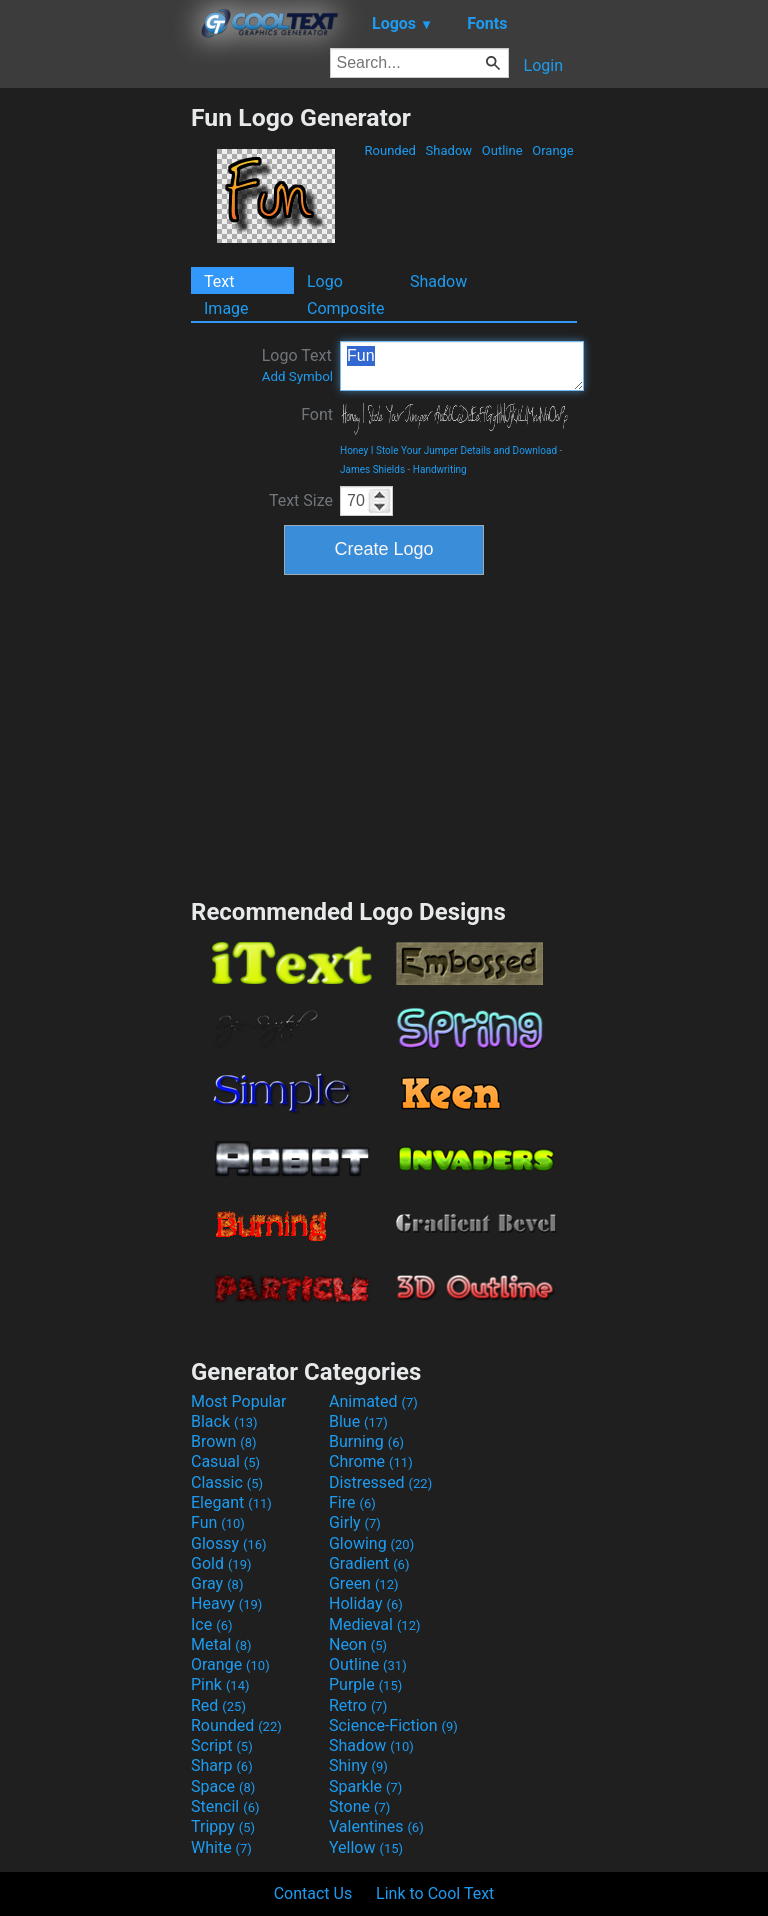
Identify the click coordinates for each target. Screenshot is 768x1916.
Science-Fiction (393, 1725)
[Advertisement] (95, 403)
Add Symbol (297, 376)
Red (218, 1705)
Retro (358, 1705)
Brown (223, 1441)
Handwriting (440, 469)
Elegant (231, 1502)
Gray (217, 1583)
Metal (221, 1644)
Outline (502, 150)
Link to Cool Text (435, 1893)
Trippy (223, 1826)
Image (226, 308)
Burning (366, 1441)
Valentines (376, 1826)
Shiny (358, 1765)
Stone (359, 1806)
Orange (553, 150)
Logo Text (297, 365)
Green (364, 1583)
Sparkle (365, 1786)
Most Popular (239, 1401)
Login (543, 65)
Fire (352, 1502)
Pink (220, 1684)
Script (222, 1745)
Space (223, 1786)
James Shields (372, 469)
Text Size (301, 500)
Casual (225, 1461)
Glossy (229, 1543)
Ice (211, 1624)
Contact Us (313, 1893)
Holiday (366, 1603)
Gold (221, 1563)
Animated (373, 1401)
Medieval (375, 1624)
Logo (325, 281)
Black (224, 1421)
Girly (355, 1522)
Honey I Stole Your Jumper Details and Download (448, 450)
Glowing (371, 1543)
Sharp (222, 1765)
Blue (358, 1421)
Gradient (369, 1563)
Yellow (366, 1847)
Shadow (448, 150)
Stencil (225, 1806)
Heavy (226, 1603)
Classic (227, 1482)
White (221, 1847)
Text (219, 281)
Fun (462, 366)
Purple (365, 1684)
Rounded (390, 150)
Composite (346, 308)
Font (317, 414)
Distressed (380, 1482)
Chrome (371, 1461)
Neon (358, 1644)
